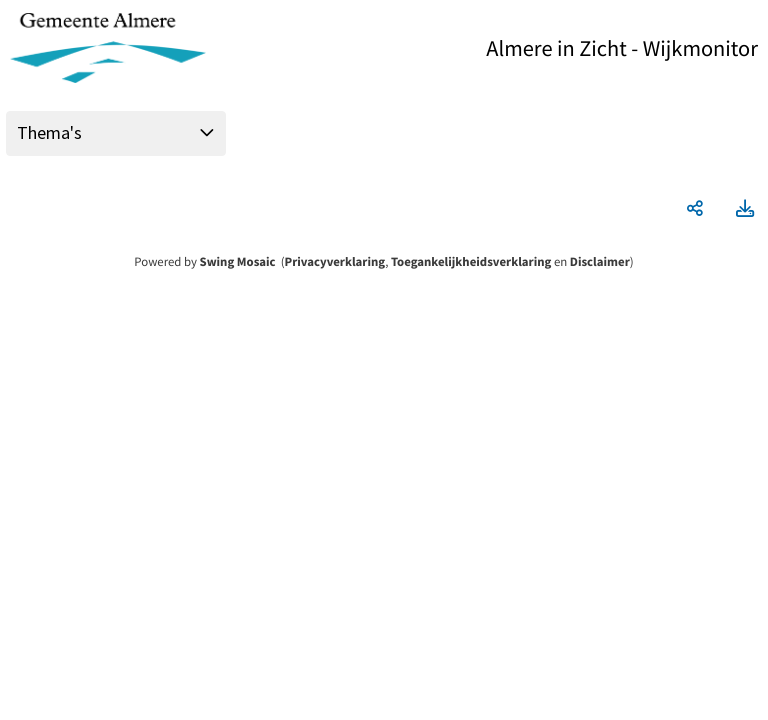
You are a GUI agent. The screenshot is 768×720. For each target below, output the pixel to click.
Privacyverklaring (335, 262)
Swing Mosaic (238, 262)
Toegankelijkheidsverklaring (471, 262)
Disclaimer (600, 262)
